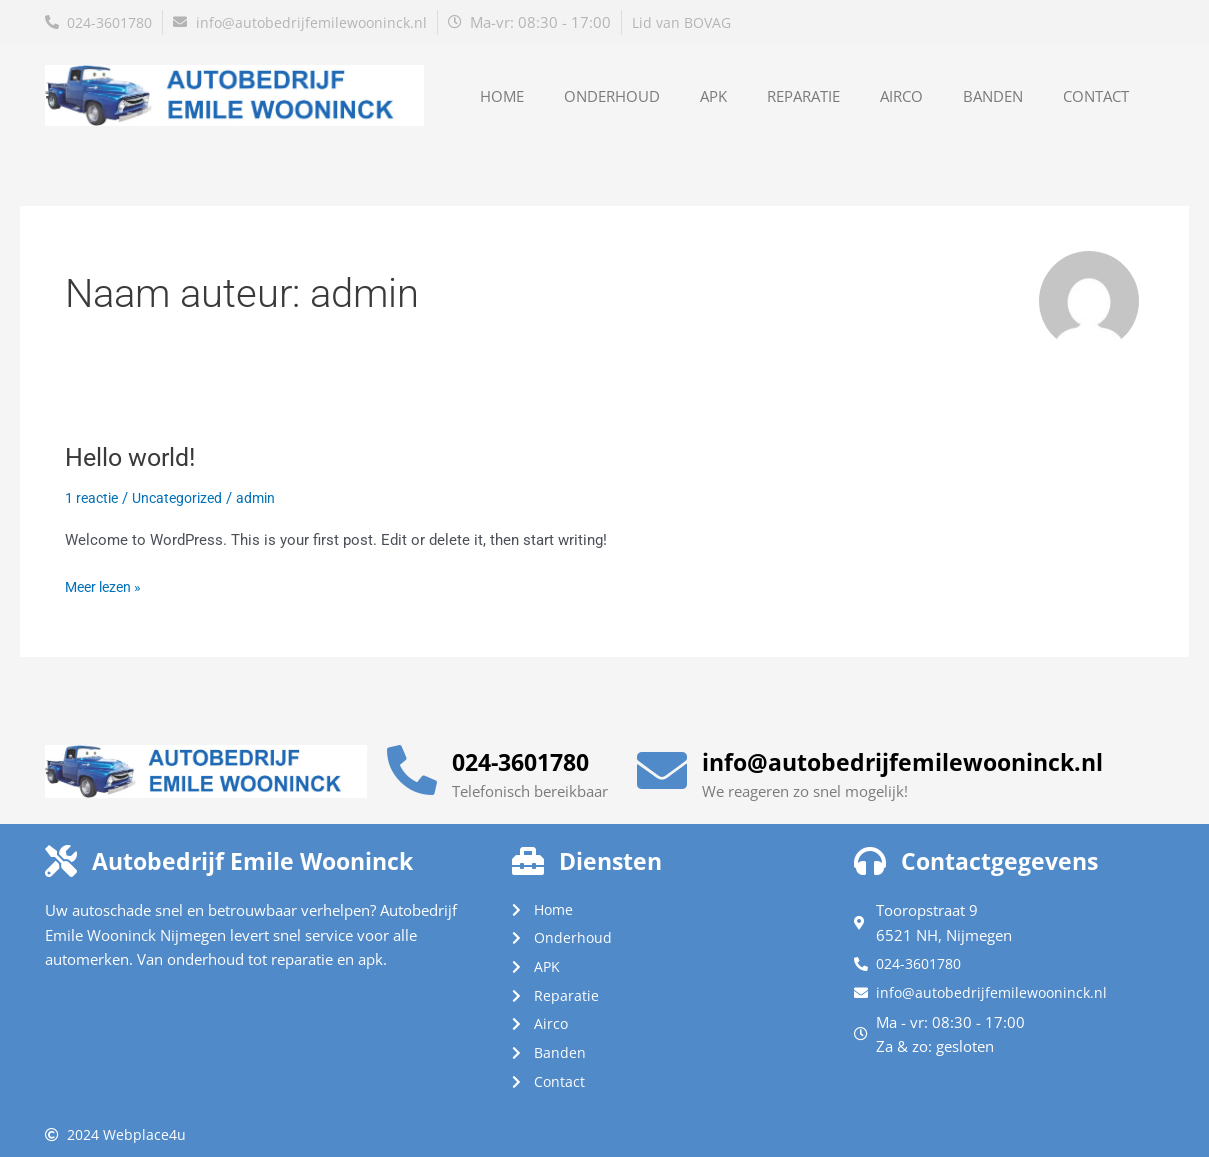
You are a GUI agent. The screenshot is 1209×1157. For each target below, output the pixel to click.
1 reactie (94, 498)
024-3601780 (531, 753)
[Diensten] (528, 852)
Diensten (616, 852)
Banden (993, 96)
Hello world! (134, 457)
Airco (901, 96)
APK (713, 96)
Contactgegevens (1011, 852)
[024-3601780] (412, 762)
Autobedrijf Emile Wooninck (272, 852)
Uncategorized (185, 498)
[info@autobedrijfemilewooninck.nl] (662, 762)
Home (502, 96)
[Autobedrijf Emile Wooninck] (61, 852)
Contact (1096, 96)
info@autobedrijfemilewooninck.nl (926, 753)
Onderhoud (612, 96)
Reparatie (803, 96)
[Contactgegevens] (870, 852)
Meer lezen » (107, 585)
